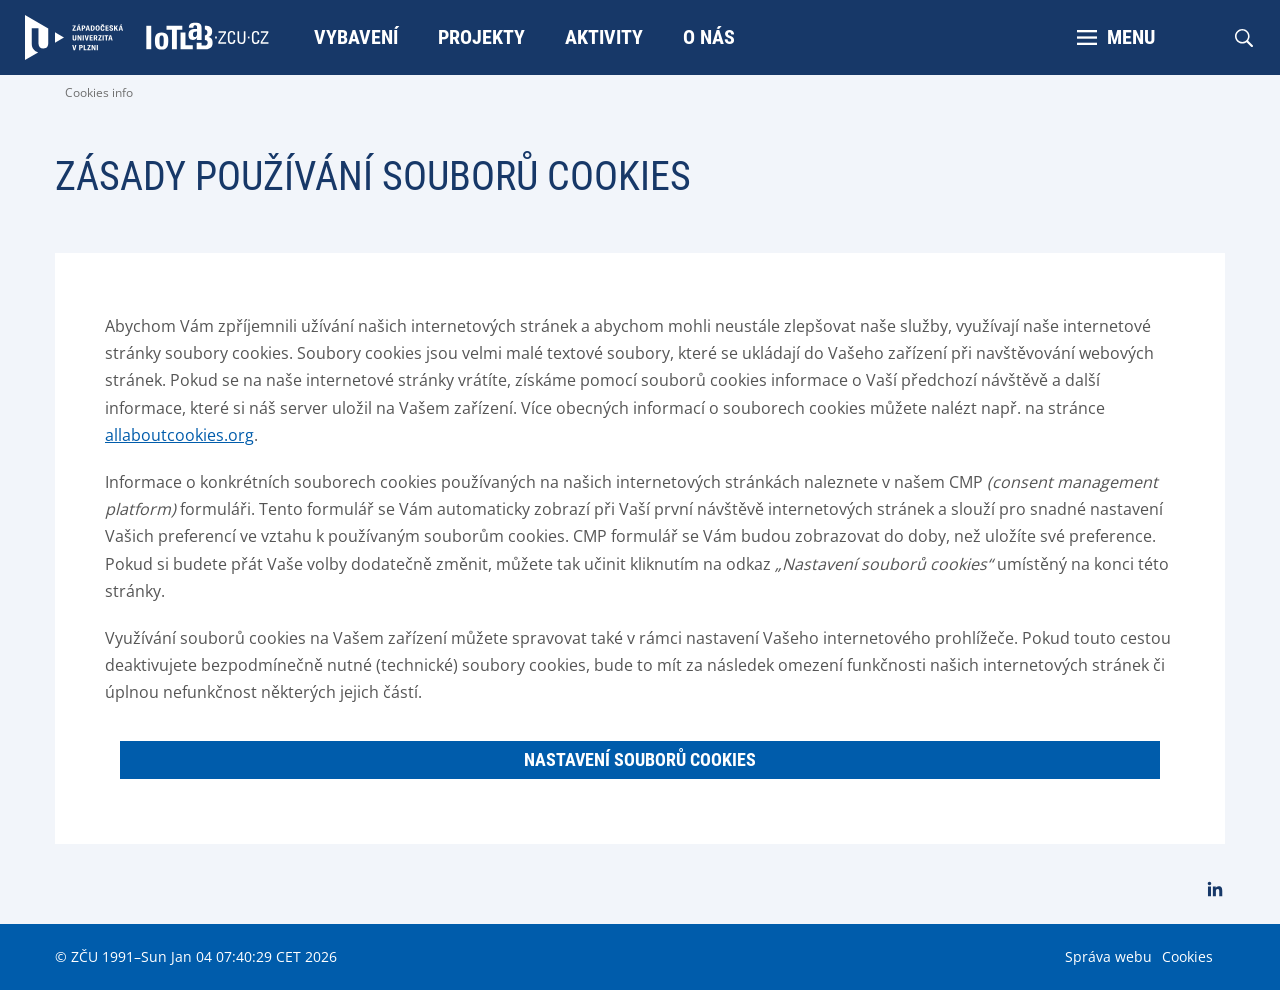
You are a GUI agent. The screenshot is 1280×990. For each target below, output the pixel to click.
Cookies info (99, 92)
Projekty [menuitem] (481, 37)
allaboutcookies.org (179, 435)
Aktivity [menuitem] (604, 37)
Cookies (1187, 956)
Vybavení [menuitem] (356, 37)
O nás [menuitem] (709, 37)
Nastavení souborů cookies (640, 759)
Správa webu (1108, 956)
